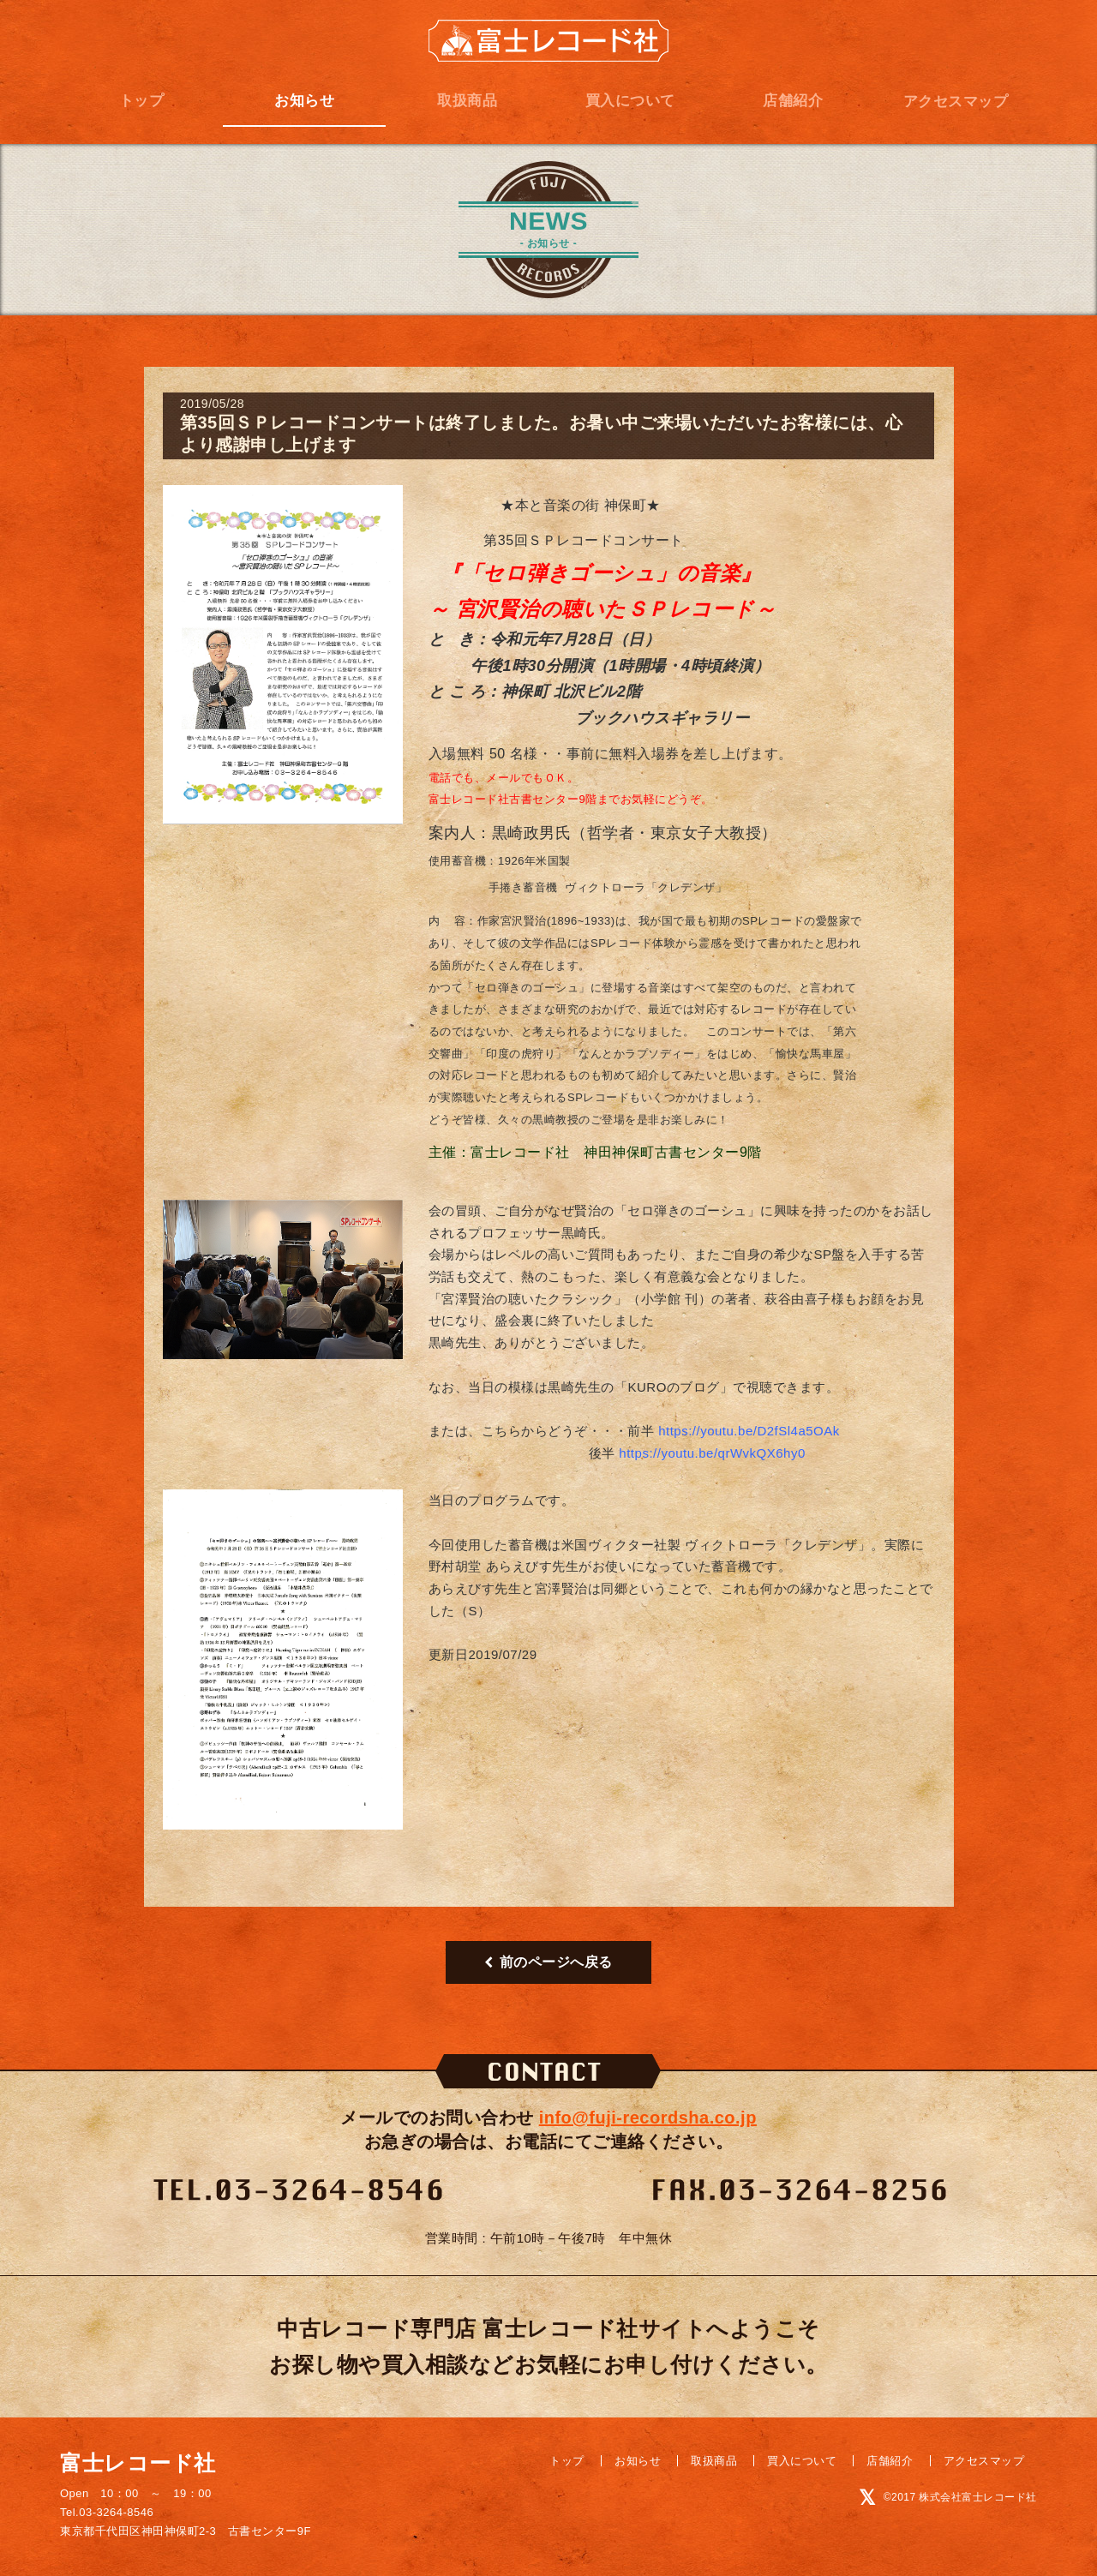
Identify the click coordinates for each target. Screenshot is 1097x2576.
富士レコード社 (548, 41)
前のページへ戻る (548, 1962)
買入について (630, 101)
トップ (142, 101)
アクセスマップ (956, 101)
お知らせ (304, 101)
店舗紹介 (793, 101)
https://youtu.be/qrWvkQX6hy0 (712, 1453)
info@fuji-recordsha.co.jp (648, 2117)
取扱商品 (467, 101)
